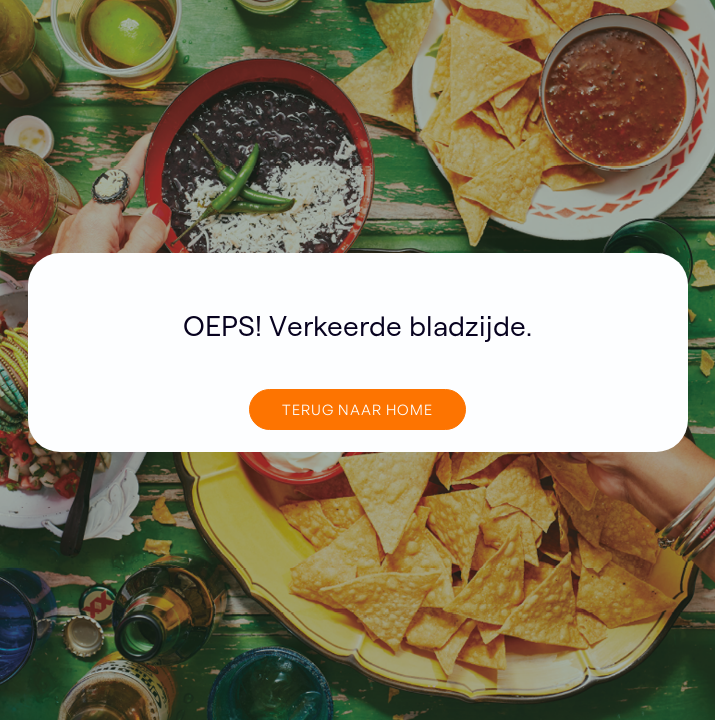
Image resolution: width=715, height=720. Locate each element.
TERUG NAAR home (357, 409)
